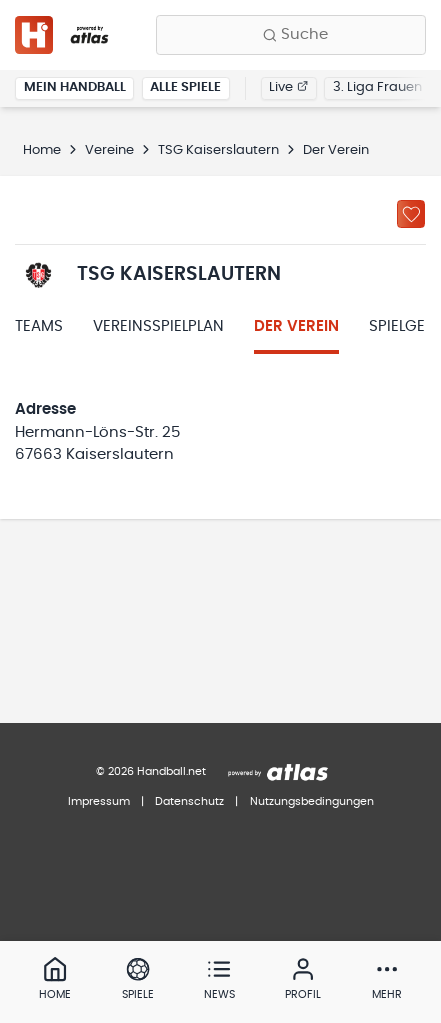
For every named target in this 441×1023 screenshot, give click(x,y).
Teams (39, 326)
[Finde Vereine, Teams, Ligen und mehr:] (291, 35)
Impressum (99, 801)
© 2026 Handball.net (151, 771)
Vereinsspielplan (158, 326)
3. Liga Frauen (377, 87)
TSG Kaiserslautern (218, 150)
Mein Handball (75, 87)
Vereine (109, 150)
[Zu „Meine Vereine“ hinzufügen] (411, 214)
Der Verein (296, 326)
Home (42, 150)
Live (288, 87)
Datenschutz (189, 801)
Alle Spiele (185, 87)
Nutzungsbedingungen (312, 801)
